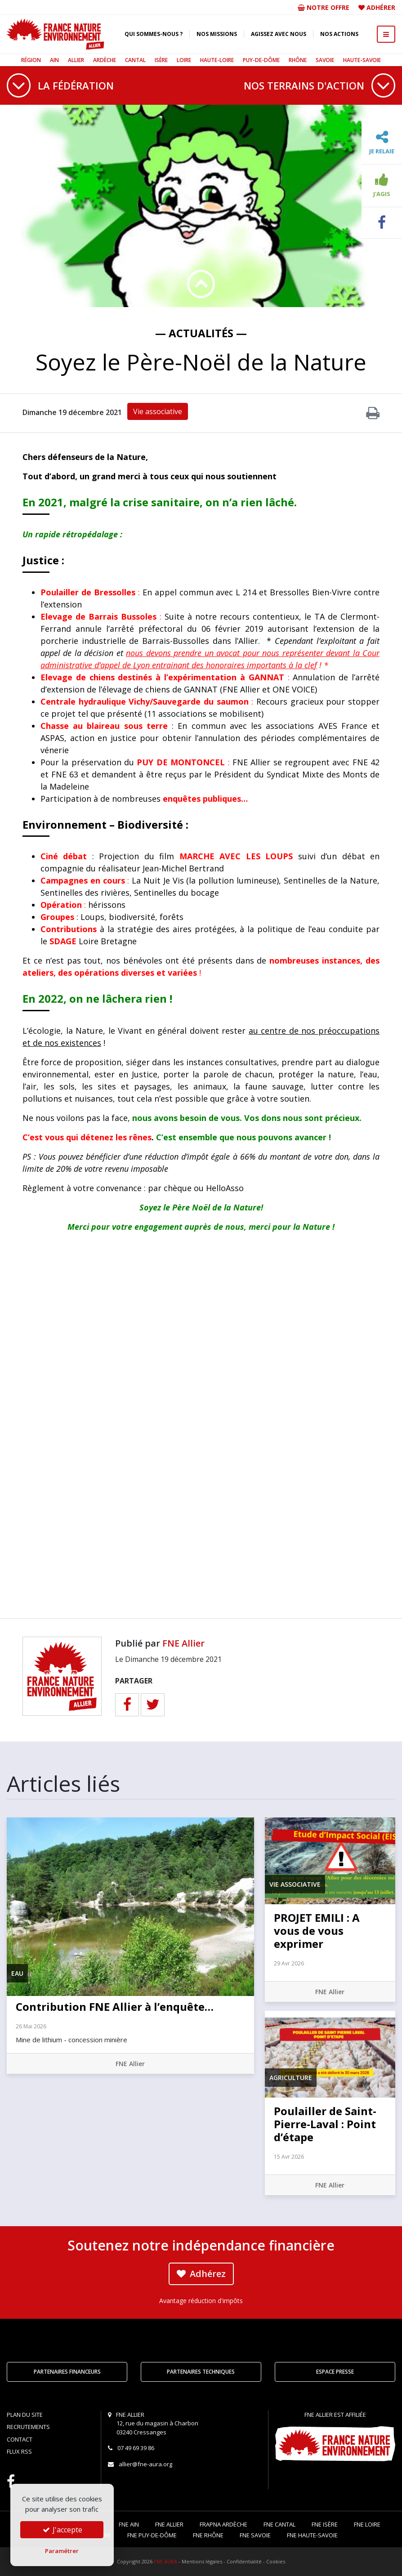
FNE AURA (165, 2561)
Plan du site (25, 2415)
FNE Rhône (208, 2535)
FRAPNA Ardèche (223, 2524)
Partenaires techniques (201, 2371)
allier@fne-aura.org (145, 2464)
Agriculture (290, 2077)
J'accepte (61, 2530)
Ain (54, 60)
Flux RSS (19, 2451)
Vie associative (157, 411)
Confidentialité (244, 2561)
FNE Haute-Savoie (312, 2535)
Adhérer (380, 7)
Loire (184, 60)
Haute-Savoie (362, 60)
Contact (19, 2439)
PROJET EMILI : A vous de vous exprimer (317, 1930)
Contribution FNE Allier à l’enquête (115, 2006)
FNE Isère (325, 2524)
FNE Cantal (279, 2524)
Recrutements (28, 2427)
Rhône (298, 60)
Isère (161, 60)
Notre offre (323, 7)
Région (31, 60)
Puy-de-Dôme (261, 60)
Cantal (135, 60)
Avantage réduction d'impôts (201, 2300)
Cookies (275, 2561)
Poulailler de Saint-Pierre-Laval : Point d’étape (325, 2123)
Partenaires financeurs (67, 2371)
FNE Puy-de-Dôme (152, 2535)
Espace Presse (335, 2371)
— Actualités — (201, 333)
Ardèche (104, 60)
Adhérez (201, 2274)
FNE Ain (129, 2524)
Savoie (325, 60)
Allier (76, 60)
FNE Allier (183, 1643)
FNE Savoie (255, 2535)
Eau (17, 1973)
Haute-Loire (217, 60)
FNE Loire (367, 2524)
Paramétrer (62, 2551)
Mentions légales (202, 2561)
